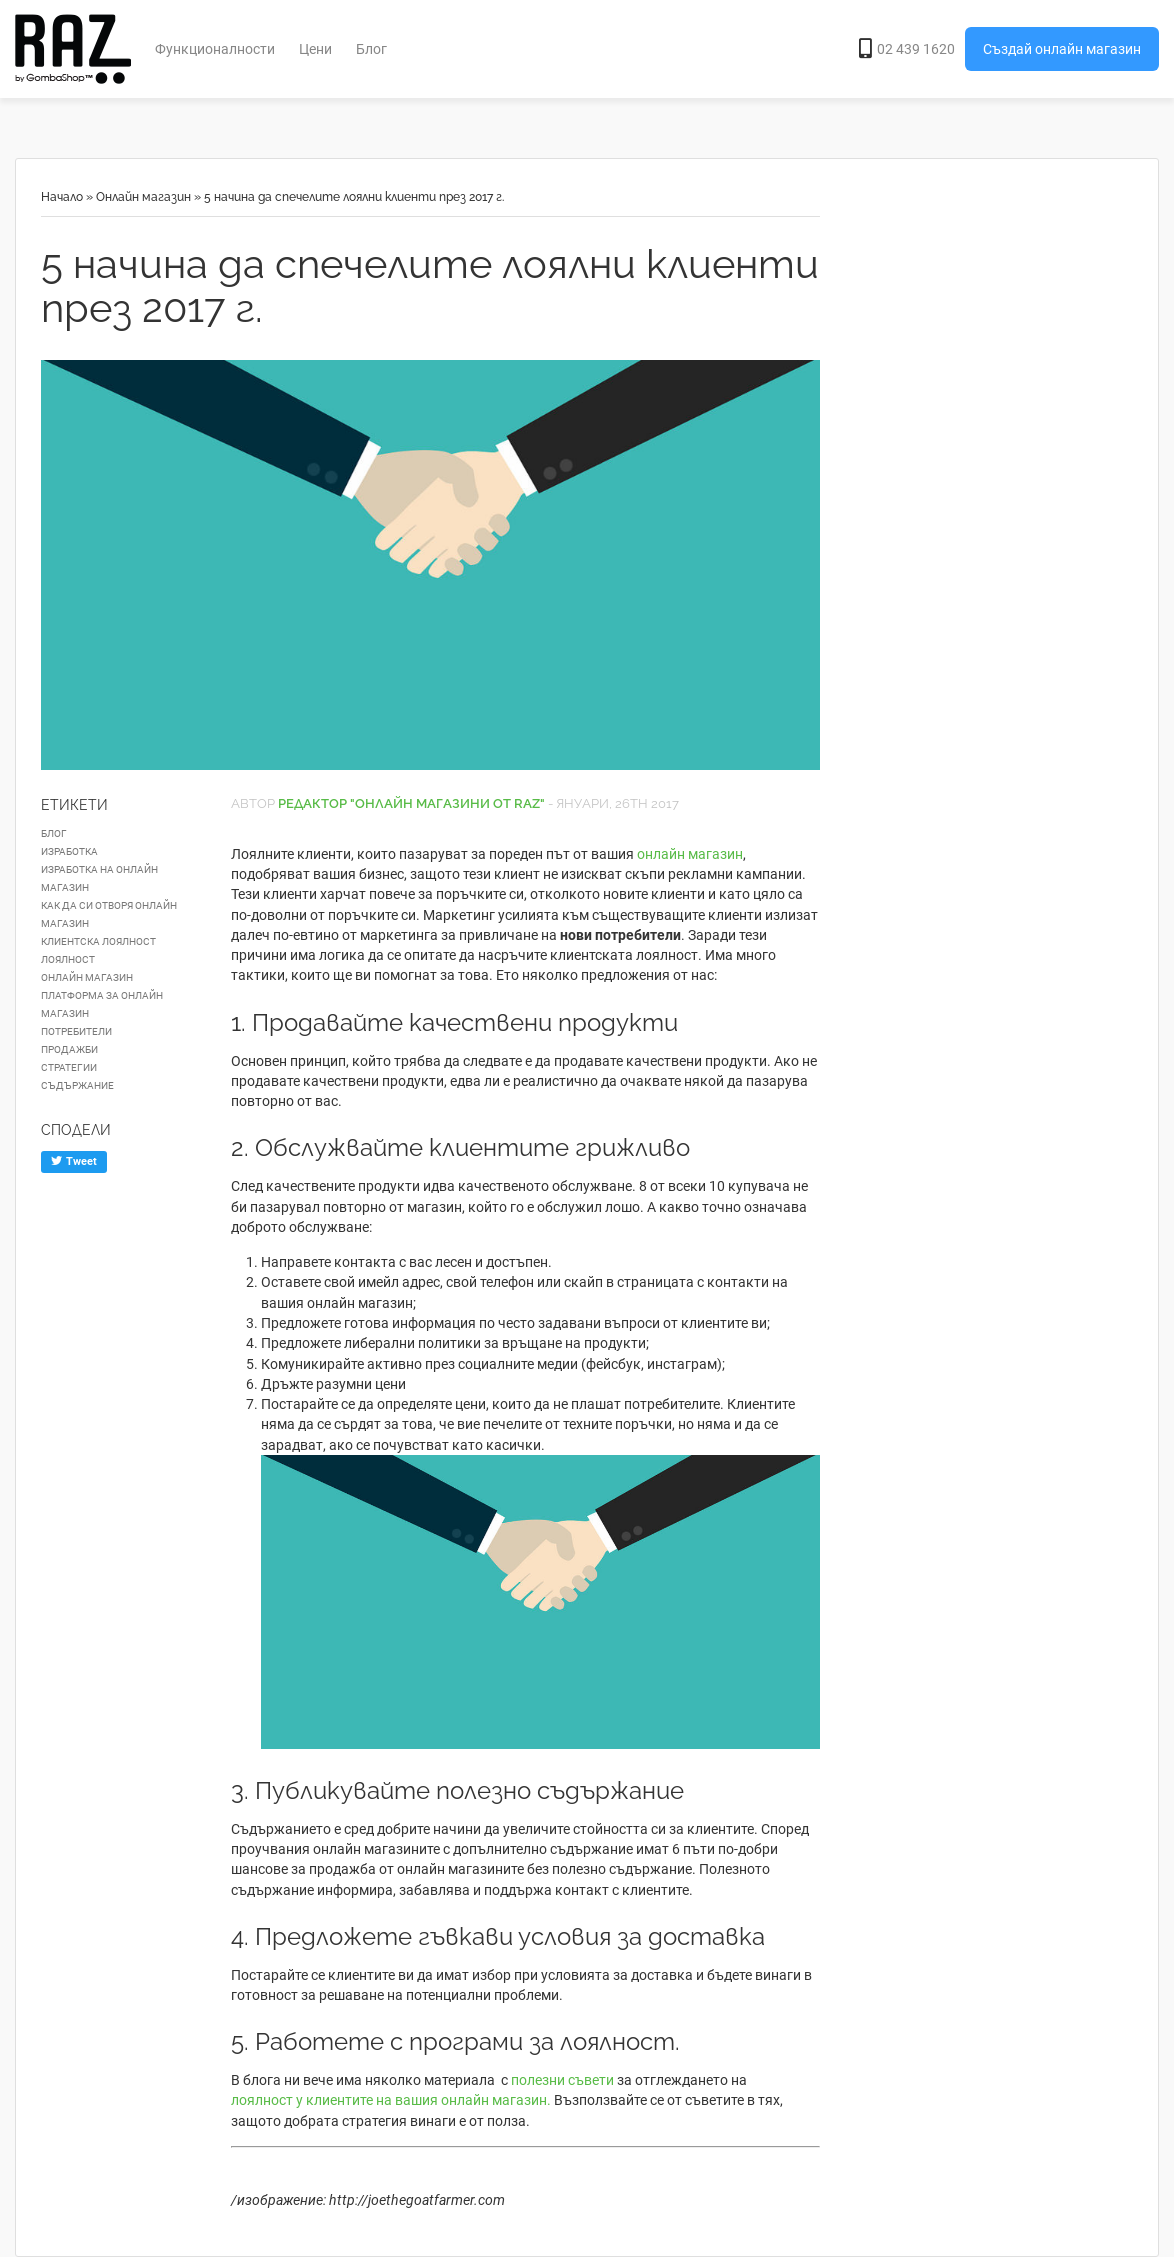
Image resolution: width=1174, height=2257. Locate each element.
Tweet (74, 1161)
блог (54, 833)
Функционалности (215, 49)
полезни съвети (562, 2080)
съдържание (77, 1085)
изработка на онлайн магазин (99, 878)
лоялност (68, 959)
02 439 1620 (907, 49)
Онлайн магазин (143, 197)
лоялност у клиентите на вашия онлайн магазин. (391, 2100)
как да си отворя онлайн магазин (109, 914)
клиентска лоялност (98, 941)
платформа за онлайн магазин (102, 1004)
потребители (76, 1031)
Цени (315, 49)
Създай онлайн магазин (1062, 49)
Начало (62, 197)
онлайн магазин (690, 854)
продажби (69, 1049)
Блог (371, 49)
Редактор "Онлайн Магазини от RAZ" (411, 803)
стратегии (69, 1067)
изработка (69, 851)
